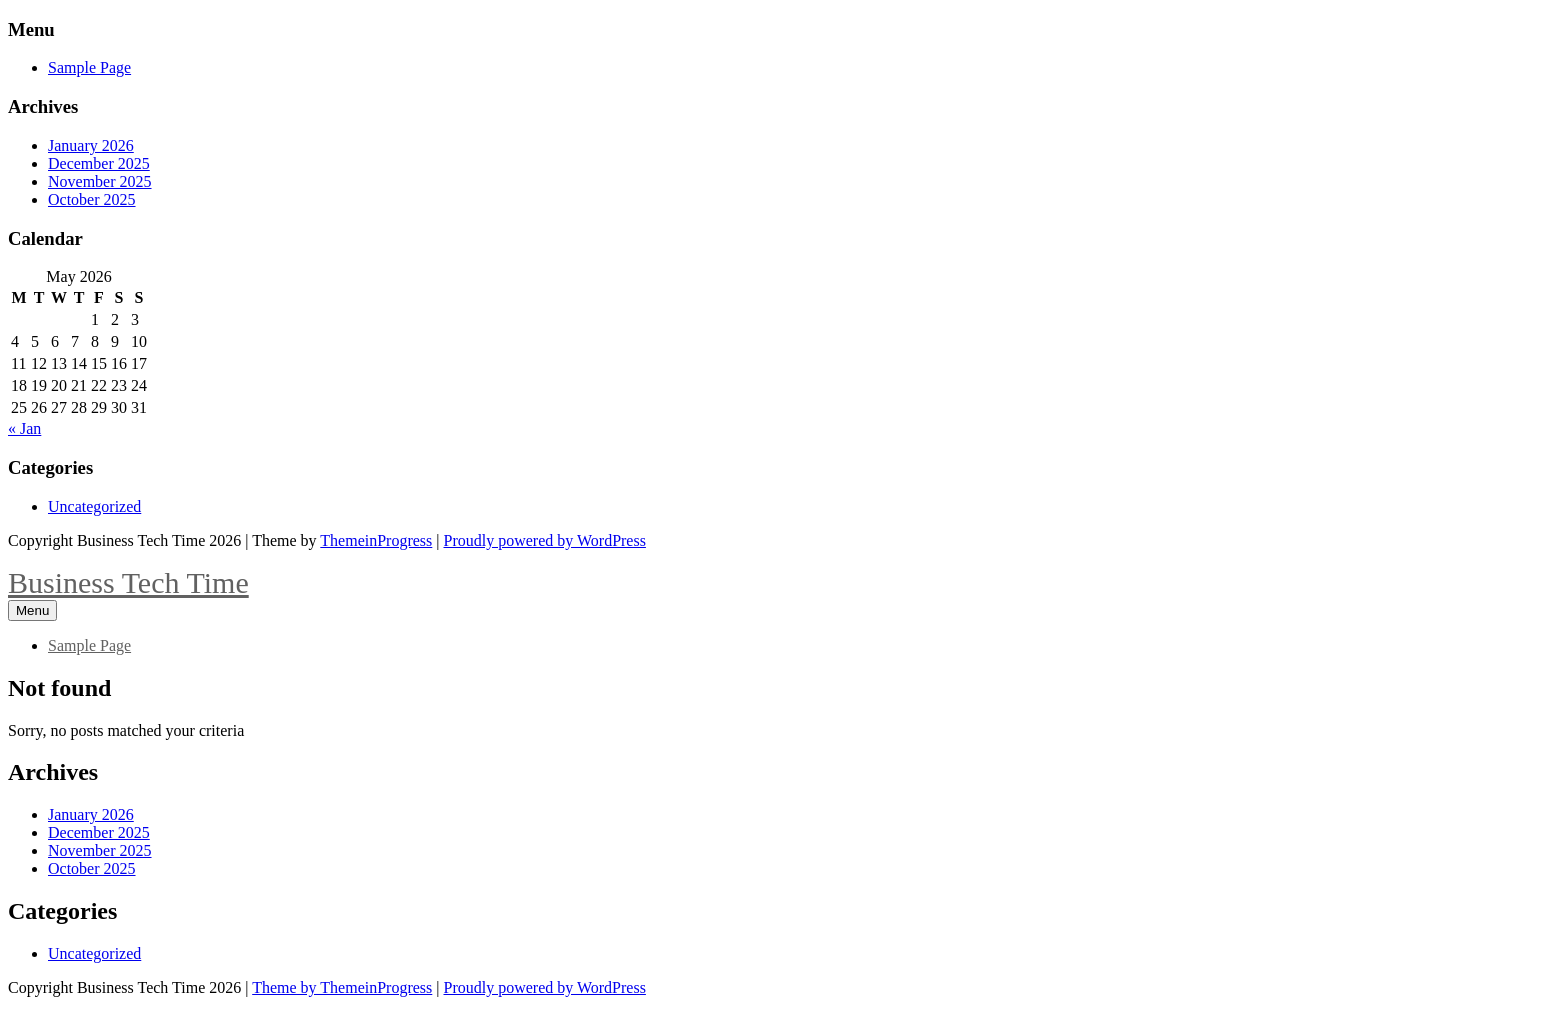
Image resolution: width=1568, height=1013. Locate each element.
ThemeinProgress (376, 540)
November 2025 (100, 181)
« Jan (24, 428)
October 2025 (92, 199)
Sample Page (89, 67)
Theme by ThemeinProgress (342, 987)
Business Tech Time (128, 582)
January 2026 (91, 145)
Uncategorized (94, 506)
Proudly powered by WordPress (545, 540)
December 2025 (99, 163)
